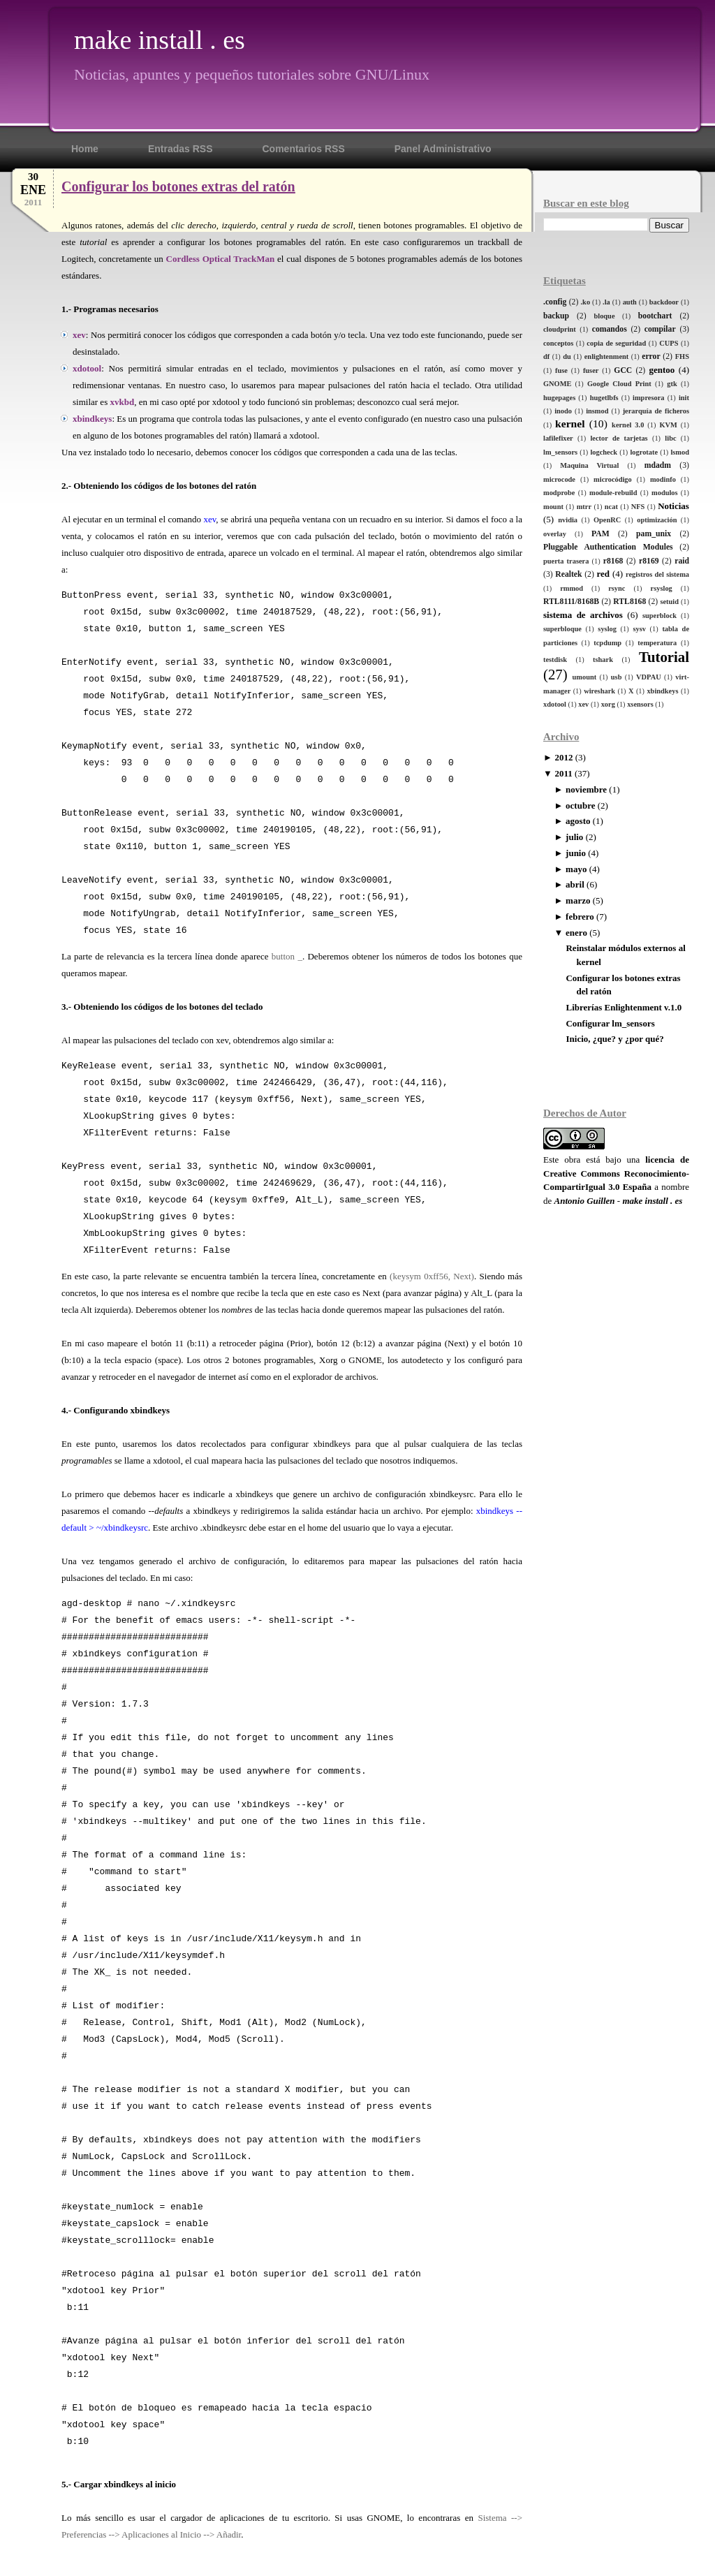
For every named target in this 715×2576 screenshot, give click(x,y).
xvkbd (122, 402)
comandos (609, 329)
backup (556, 316)
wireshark (599, 691)
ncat (611, 506)
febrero (580, 916)
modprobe (559, 492)
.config (554, 302)
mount (553, 506)
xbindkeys (662, 691)
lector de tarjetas (618, 438)
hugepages (559, 398)
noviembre (586, 789)
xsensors (640, 704)
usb (616, 677)
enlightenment (606, 356)
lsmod (679, 452)
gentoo (662, 370)
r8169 (649, 561)
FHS (682, 356)
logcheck (603, 452)
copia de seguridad (616, 343)
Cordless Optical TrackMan (220, 258)
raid (682, 561)
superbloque (562, 629)
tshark (603, 659)
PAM (600, 533)
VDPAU (648, 677)
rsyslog (661, 588)
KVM (668, 425)
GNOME (557, 384)
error (651, 356)
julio (574, 837)
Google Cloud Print (619, 384)
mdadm (657, 465)
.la (606, 302)
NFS (638, 506)
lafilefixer (558, 438)
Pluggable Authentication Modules (608, 547)
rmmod (571, 588)
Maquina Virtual (589, 465)
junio (576, 853)
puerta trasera (566, 561)
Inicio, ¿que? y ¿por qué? (614, 1038)
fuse (561, 370)
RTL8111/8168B (571, 601)
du (567, 356)
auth (630, 302)
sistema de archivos (583, 615)
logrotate (644, 452)
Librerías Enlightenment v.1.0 (623, 1007)
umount (585, 677)
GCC (623, 370)
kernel (569, 423)
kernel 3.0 (628, 425)
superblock (659, 615)
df (546, 356)
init (684, 398)
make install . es (159, 39)
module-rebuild (613, 492)
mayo (576, 869)
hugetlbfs (604, 398)
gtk (672, 384)
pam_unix (653, 533)
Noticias (673, 506)
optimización (657, 520)
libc (670, 438)
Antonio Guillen (584, 1200)
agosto (578, 821)
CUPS (668, 343)
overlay (554, 534)
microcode (559, 479)
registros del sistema (657, 574)
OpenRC (607, 520)
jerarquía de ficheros (656, 411)
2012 (563, 757)
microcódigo (613, 479)
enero (576, 932)
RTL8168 (629, 601)
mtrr (584, 506)
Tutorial (664, 657)
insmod (597, 411)
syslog (607, 629)
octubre (580, 805)
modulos (664, 492)
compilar (660, 329)
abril (575, 884)
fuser (591, 370)
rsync (616, 588)
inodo (563, 411)
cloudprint (559, 329)
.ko (586, 302)
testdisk (555, 659)
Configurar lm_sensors (610, 1023)
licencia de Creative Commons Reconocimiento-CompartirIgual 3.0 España (616, 1173)
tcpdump (607, 643)
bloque (604, 316)
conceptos (558, 343)
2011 (563, 773)
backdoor (664, 302)
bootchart (655, 316)
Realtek (568, 574)
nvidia (567, 520)
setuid (669, 601)
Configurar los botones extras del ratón (178, 186)
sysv (639, 629)
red (603, 573)
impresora (648, 398)
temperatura (657, 643)
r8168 (613, 561)
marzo (578, 900)
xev (583, 704)
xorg (608, 704)
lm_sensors (560, 452)
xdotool (554, 704)
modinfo (663, 479)
